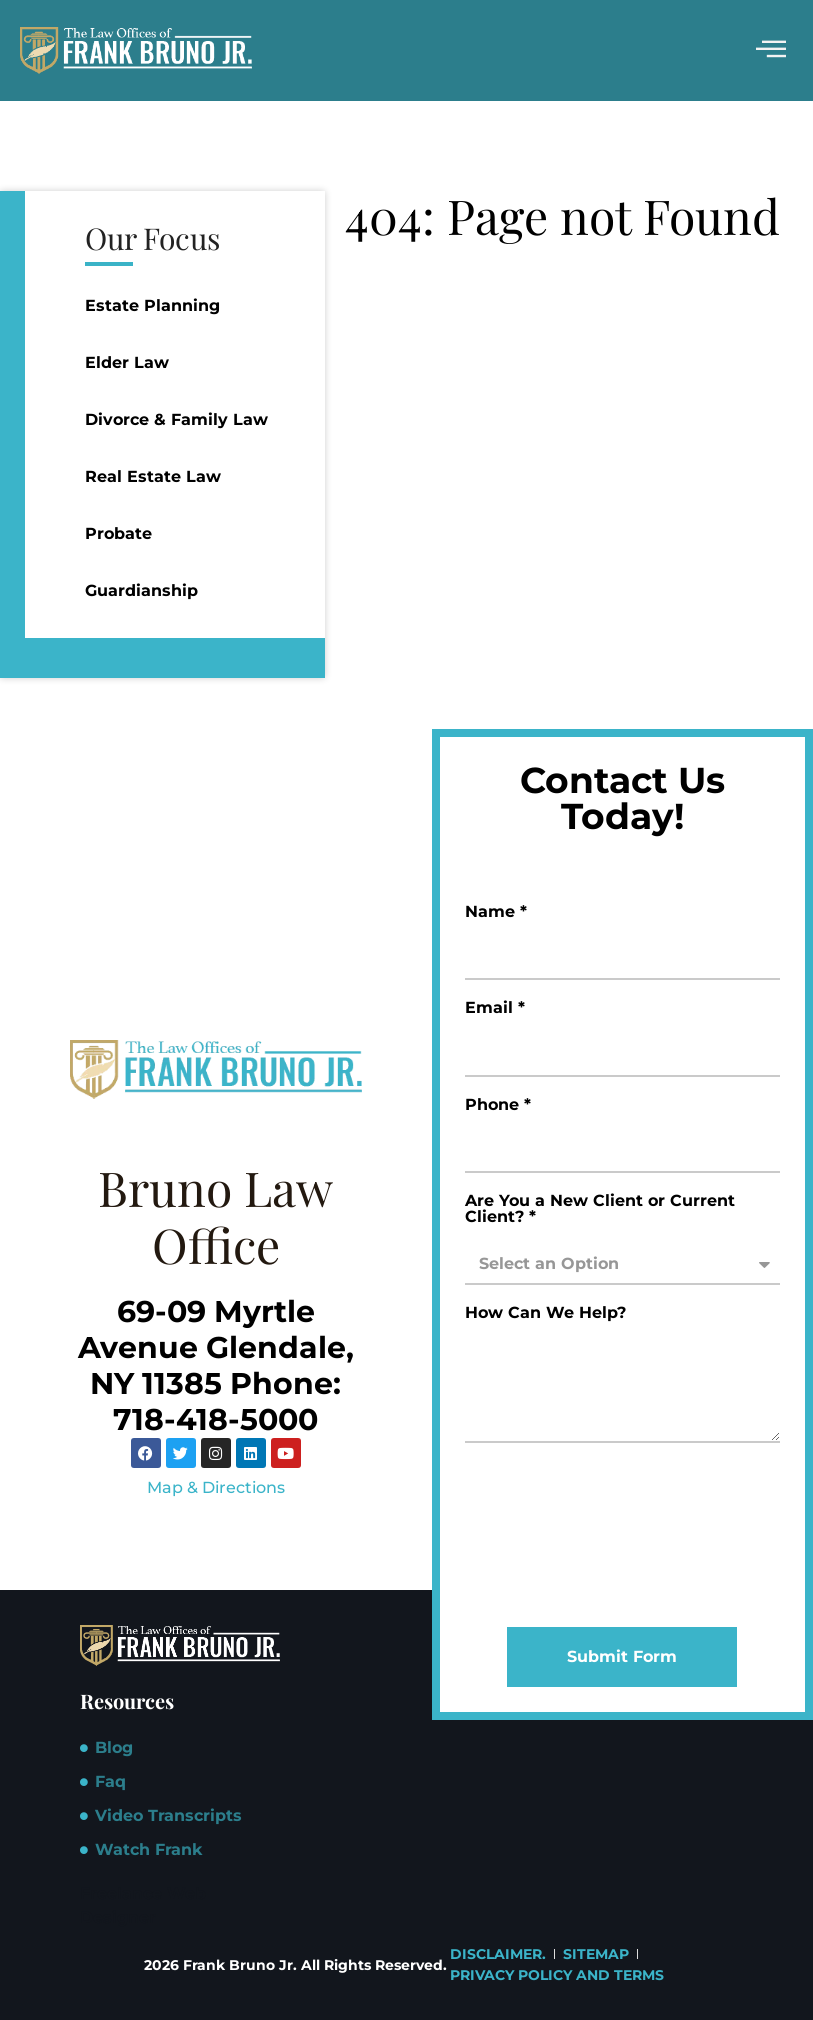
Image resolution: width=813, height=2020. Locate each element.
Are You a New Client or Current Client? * (600, 1209)
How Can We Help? (545, 1313)
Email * (495, 1008)
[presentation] (547, 1535)
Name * (496, 912)
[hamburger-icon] (770, 50)
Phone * (498, 1105)
